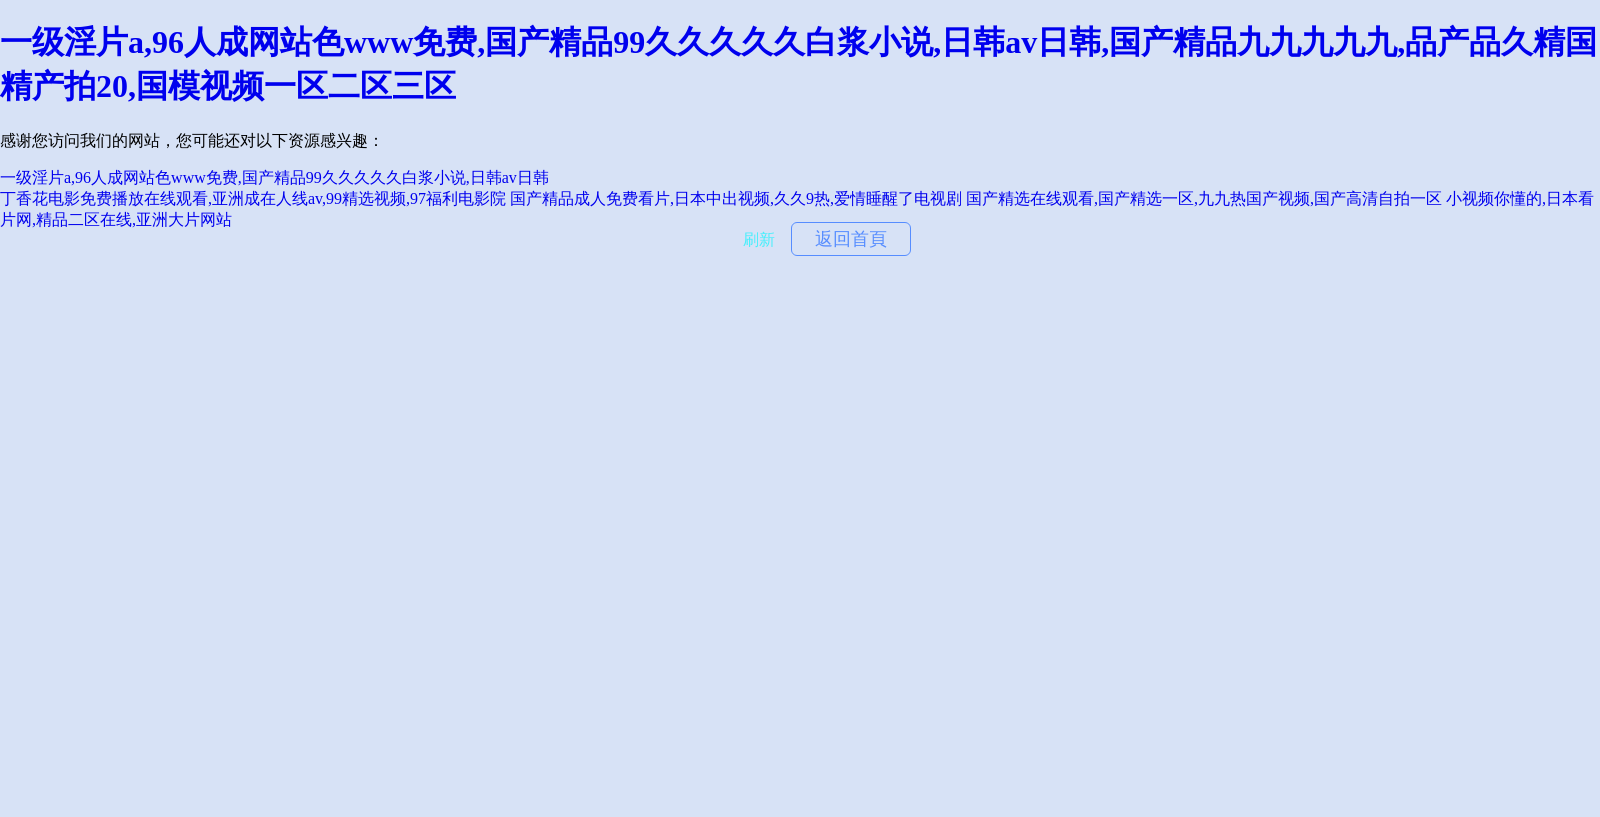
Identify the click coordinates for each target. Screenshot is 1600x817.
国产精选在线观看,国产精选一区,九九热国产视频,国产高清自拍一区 (1204, 198)
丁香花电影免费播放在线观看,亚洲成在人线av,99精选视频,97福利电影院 (253, 198)
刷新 (759, 239)
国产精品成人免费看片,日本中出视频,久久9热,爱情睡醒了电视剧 (736, 198)
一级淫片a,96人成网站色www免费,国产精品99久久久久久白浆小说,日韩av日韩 (274, 177)
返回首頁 (851, 239)
